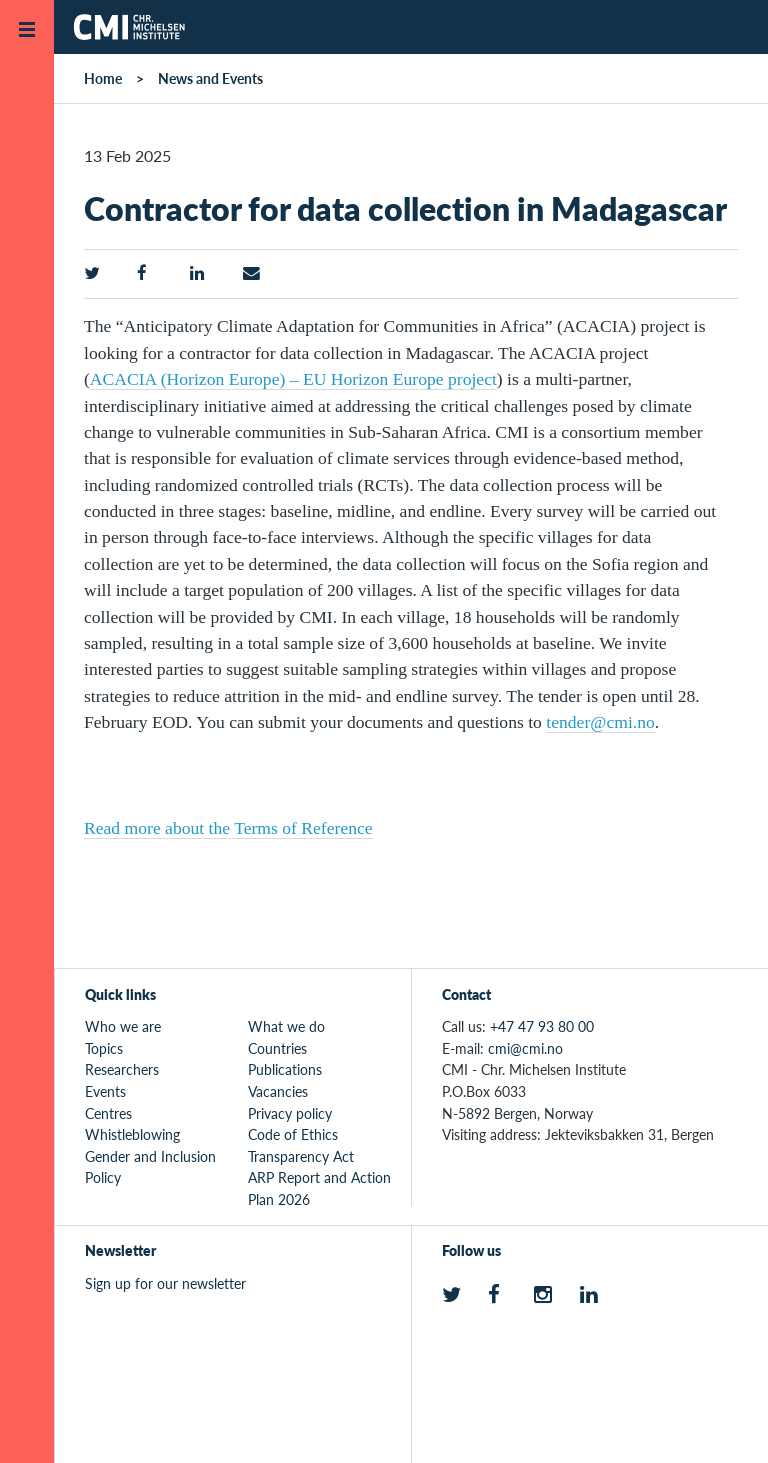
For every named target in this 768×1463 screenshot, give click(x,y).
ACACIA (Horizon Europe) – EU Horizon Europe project (293, 379)
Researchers (122, 1069)
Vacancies (278, 1091)
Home (103, 78)
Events (105, 1091)
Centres (108, 1113)
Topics (104, 1048)
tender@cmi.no (600, 722)
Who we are (123, 1026)
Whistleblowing (132, 1134)
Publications (285, 1069)
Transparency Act (301, 1156)
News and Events (210, 78)
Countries (277, 1048)
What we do (286, 1026)
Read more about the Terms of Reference (228, 828)
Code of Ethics (293, 1134)
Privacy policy (290, 1113)
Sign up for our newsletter (165, 1283)
